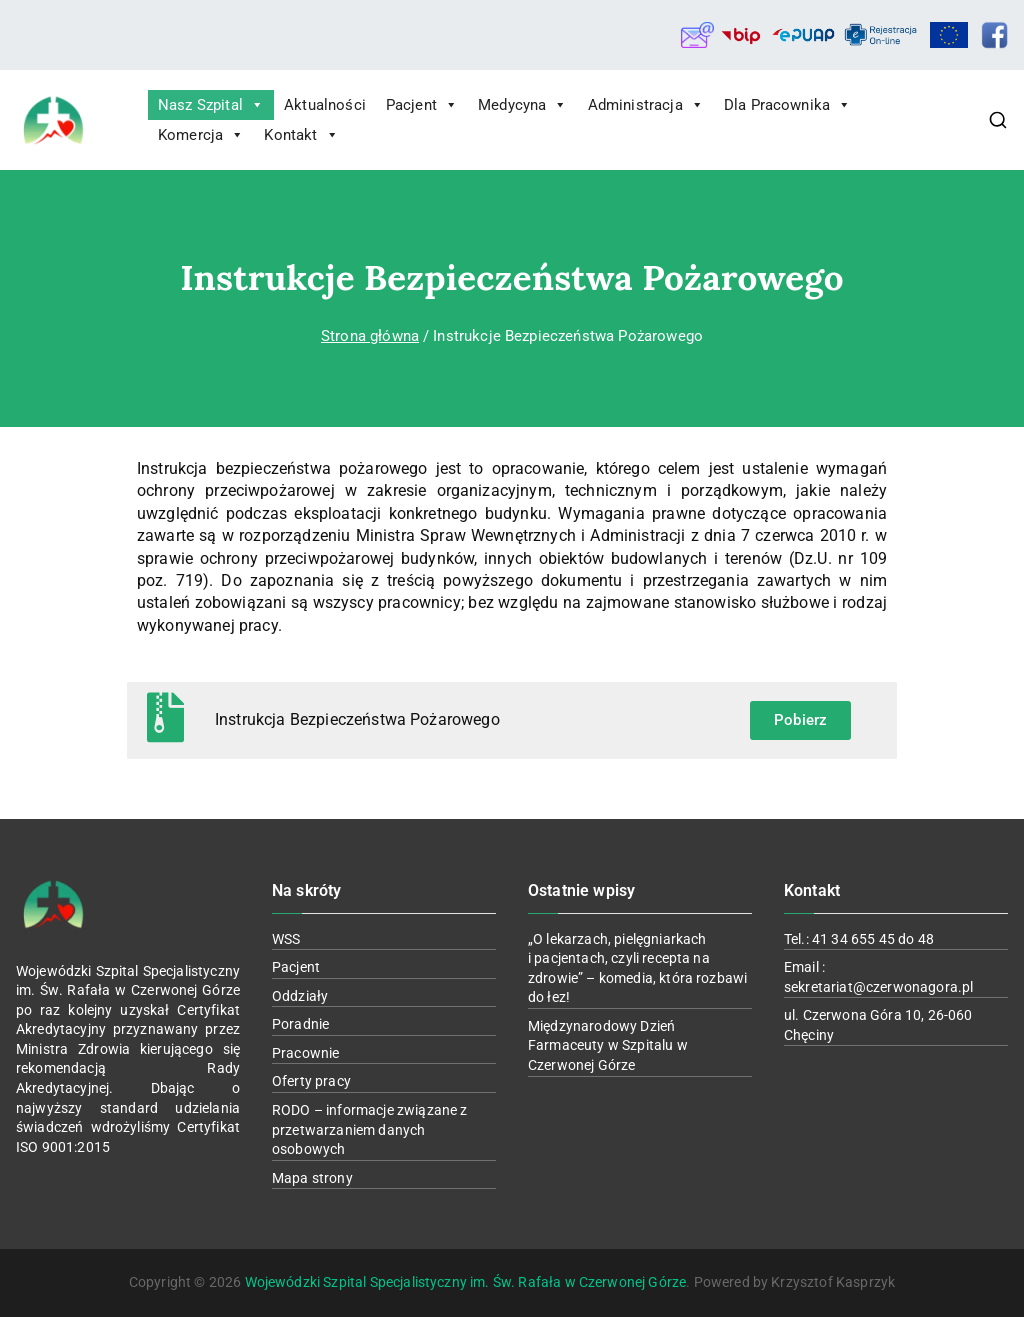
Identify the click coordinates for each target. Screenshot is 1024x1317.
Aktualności (325, 105)
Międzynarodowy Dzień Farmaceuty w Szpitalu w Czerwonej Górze (608, 1045)
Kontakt (301, 135)
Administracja (646, 105)
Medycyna (522, 105)
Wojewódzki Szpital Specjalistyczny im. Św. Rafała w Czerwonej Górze (466, 1282)
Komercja (201, 135)
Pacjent (422, 105)
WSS (286, 939)
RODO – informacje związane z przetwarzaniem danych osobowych (369, 1129)
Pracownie (305, 1053)
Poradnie (300, 1024)
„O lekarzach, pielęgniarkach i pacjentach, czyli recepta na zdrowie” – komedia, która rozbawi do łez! (637, 968)
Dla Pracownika (787, 105)
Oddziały (300, 996)
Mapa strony (312, 1178)
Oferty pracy (311, 1081)
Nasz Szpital (211, 105)
